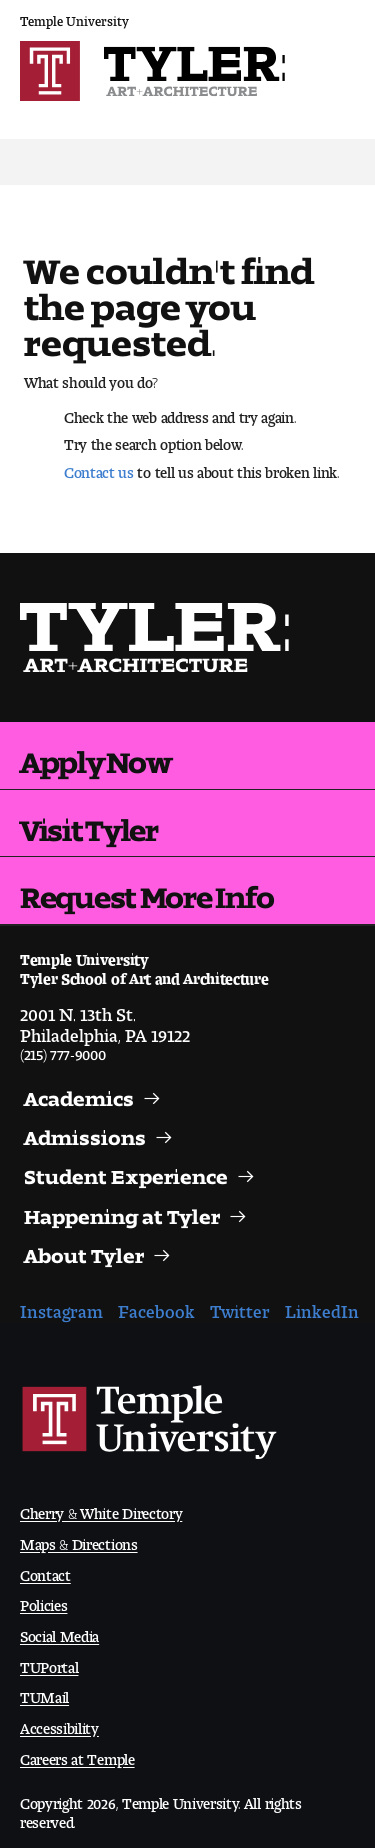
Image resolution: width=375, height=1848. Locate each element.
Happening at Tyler (122, 1212)
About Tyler (84, 1251)
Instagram (61, 1306)
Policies (43, 1601)
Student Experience (126, 1172)
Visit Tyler (89, 823)
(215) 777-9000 (63, 1050)
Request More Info (146, 890)
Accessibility (59, 1724)
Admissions (85, 1133)
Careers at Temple (77, 1755)
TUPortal (49, 1663)
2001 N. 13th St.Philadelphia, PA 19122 (105, 1020)
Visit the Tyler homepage (156, 637)
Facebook (156, 1306)
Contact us (99, 467)
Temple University (74, 17)
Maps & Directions (79, 1540)
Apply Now (95, 755)
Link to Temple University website (150, 1423)
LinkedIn (322, 1306)
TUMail (44, 1693)
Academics (79, 1094)
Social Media (59, 1632)
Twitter (240, 1306)
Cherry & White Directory (101, 1509)
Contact (45, 1571)
